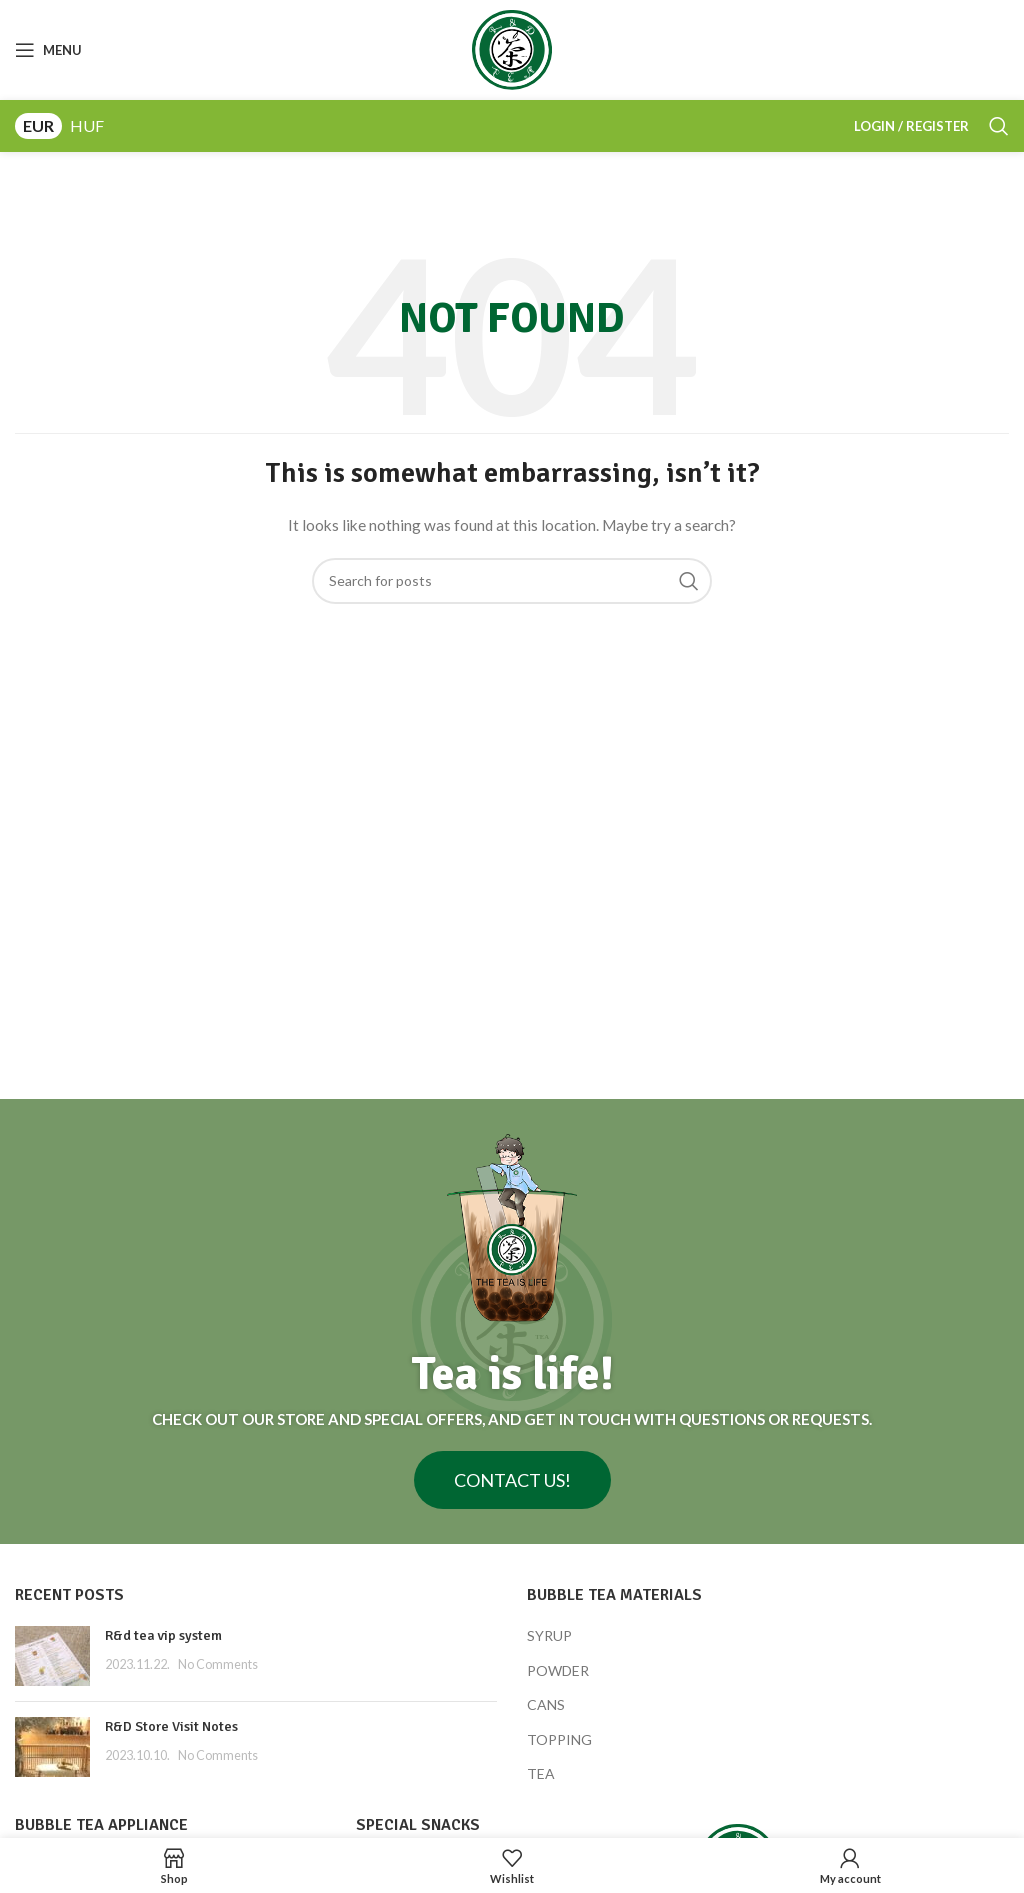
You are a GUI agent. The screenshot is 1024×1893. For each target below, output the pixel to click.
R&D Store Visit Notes (171, 1726)
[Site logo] (512, 48)
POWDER (558, 1670)
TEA (541, 1773)
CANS (546, 1704)
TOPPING (559, 1739)
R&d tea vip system (163, 1635)
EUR (38, 125)
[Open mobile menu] (48, 50)
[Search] (999, 126)
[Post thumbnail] (52, 1656)
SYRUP (549, 1635)
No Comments (218, 1664)
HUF (87, 125)
